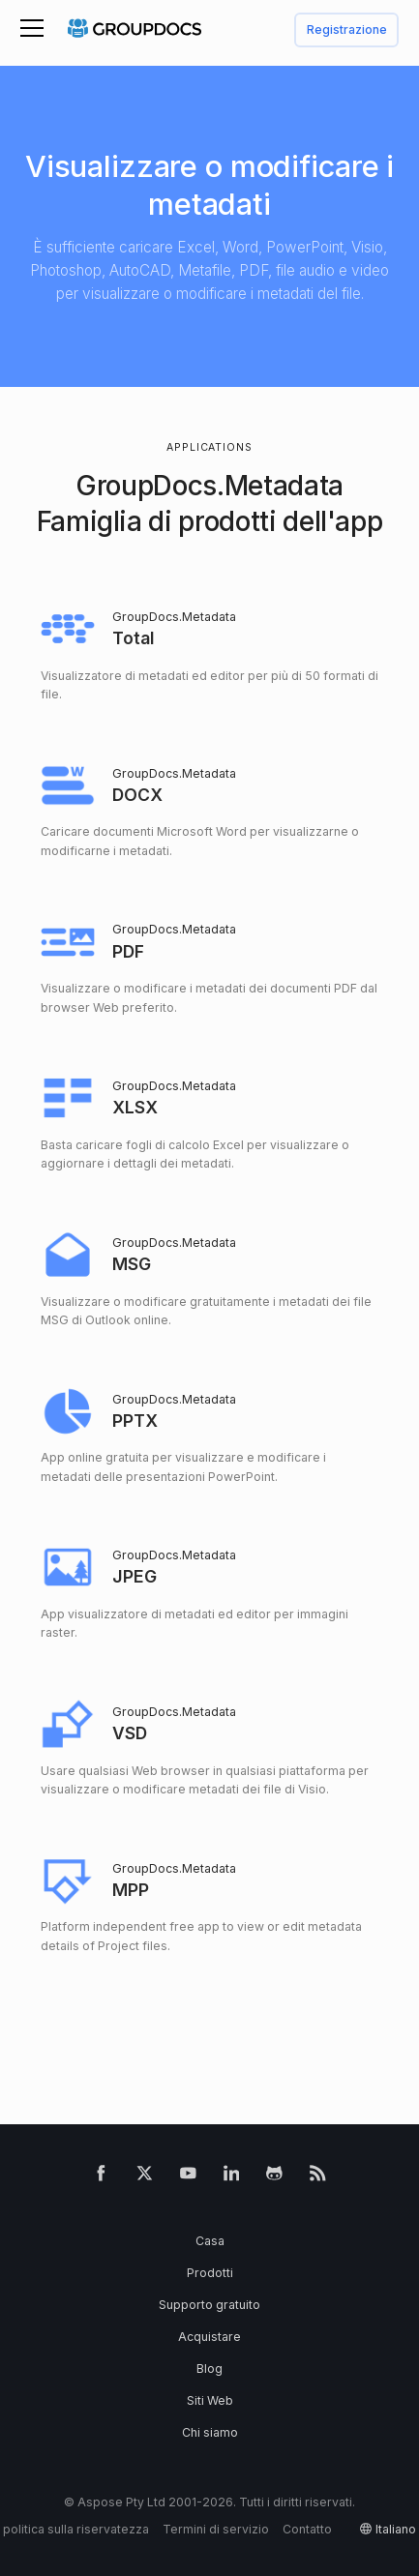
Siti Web (210, 2400)
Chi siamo (210, 2432)
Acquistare (209, 2336)
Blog (209, 2368)
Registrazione (347, 30)
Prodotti (210, 2272)
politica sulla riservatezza (76, 2529)
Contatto (307, 2529)
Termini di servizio (216, 2529)
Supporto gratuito (209, 2304)
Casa (209, 2241)
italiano (395, 2529)
